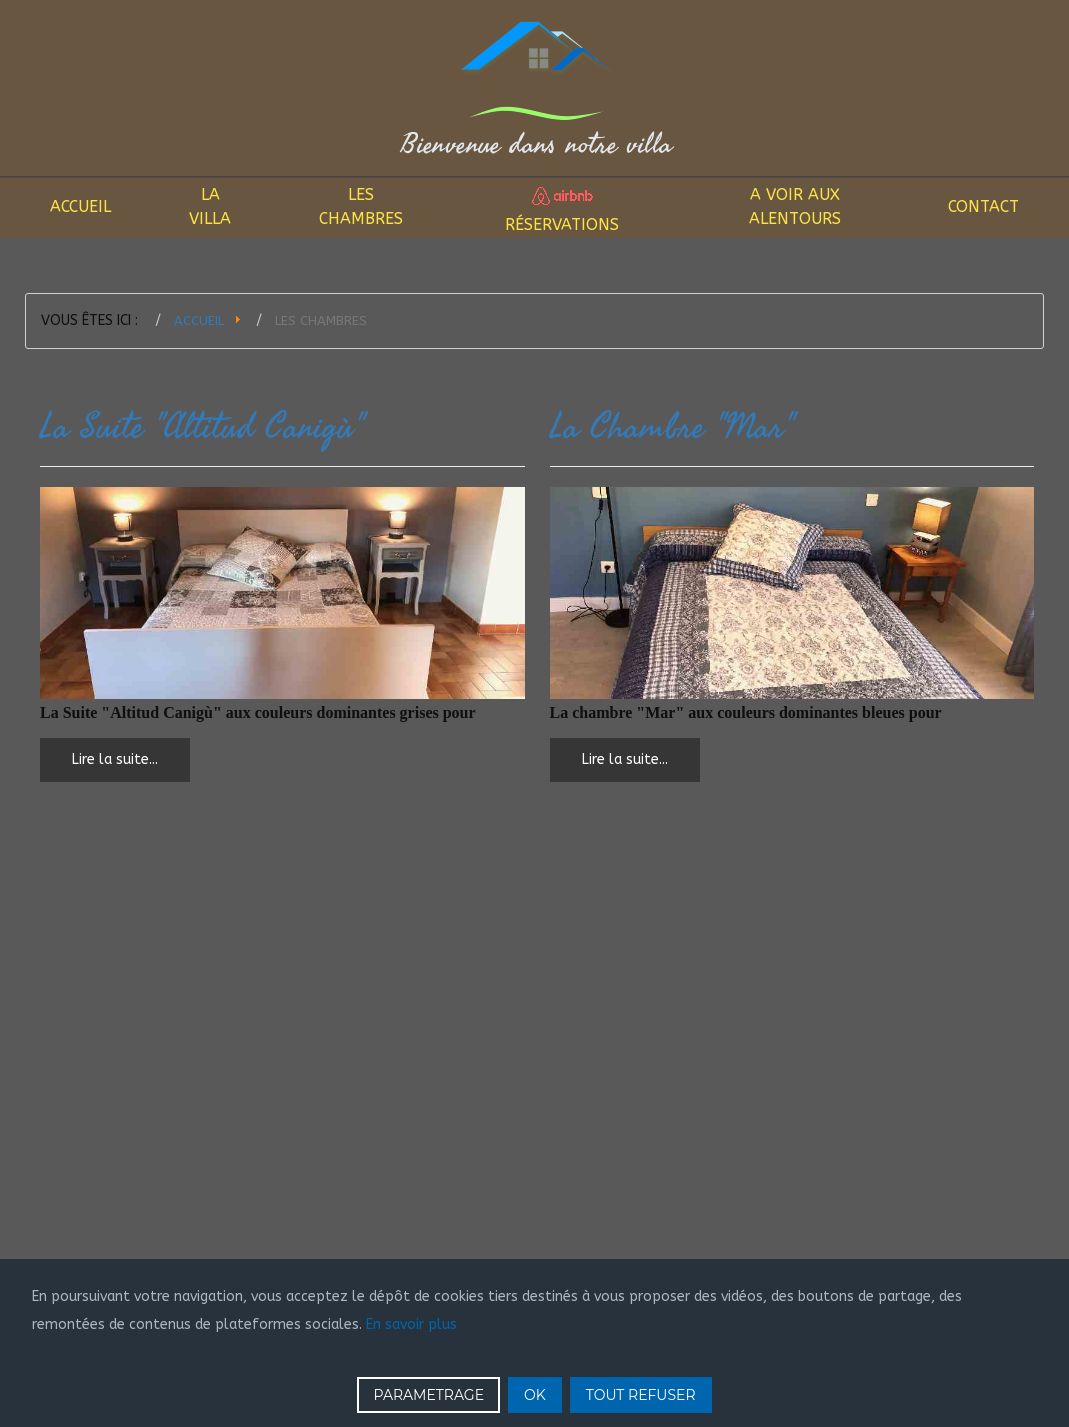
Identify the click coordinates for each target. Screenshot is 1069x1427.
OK (535, 1395)
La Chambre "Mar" (671, 427)
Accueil (80, 206)
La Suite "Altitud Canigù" (201, 427)
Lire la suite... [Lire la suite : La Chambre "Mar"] (625, 759)
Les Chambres (361, 206)
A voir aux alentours (795, 206)
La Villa (210, 206)
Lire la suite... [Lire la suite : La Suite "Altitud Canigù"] (115, 759)
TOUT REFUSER (641, 1395)
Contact (983, 206)
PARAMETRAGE (428, 1395)
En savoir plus (411, 1324)
